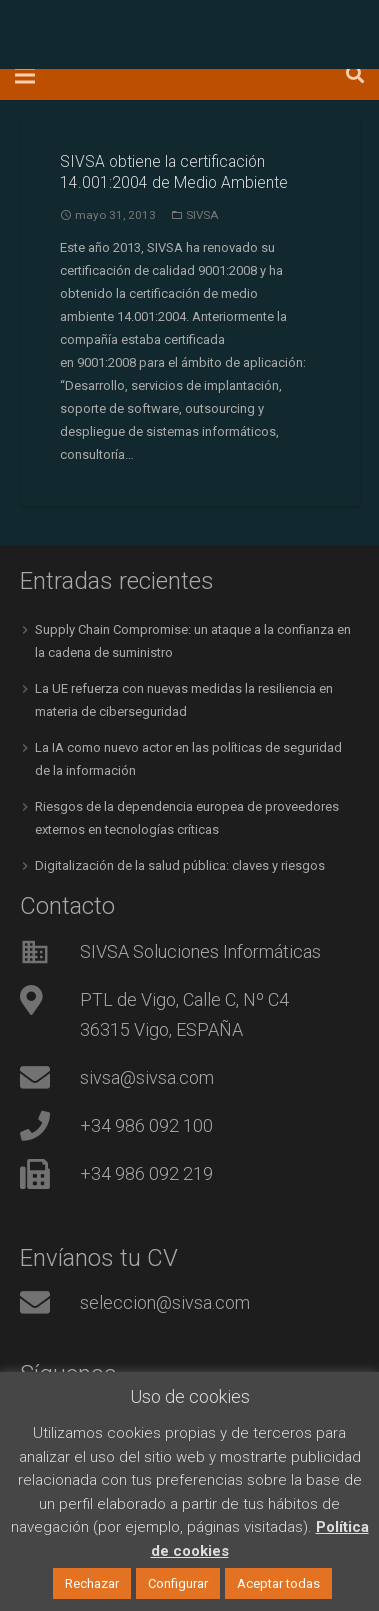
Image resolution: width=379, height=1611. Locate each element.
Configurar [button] (178, 1583)
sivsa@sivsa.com (147, 1077)
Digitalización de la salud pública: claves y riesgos (180, 865)
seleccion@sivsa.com (165, 1302)
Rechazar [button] (92, 1583)
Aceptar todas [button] (278, 1583)
